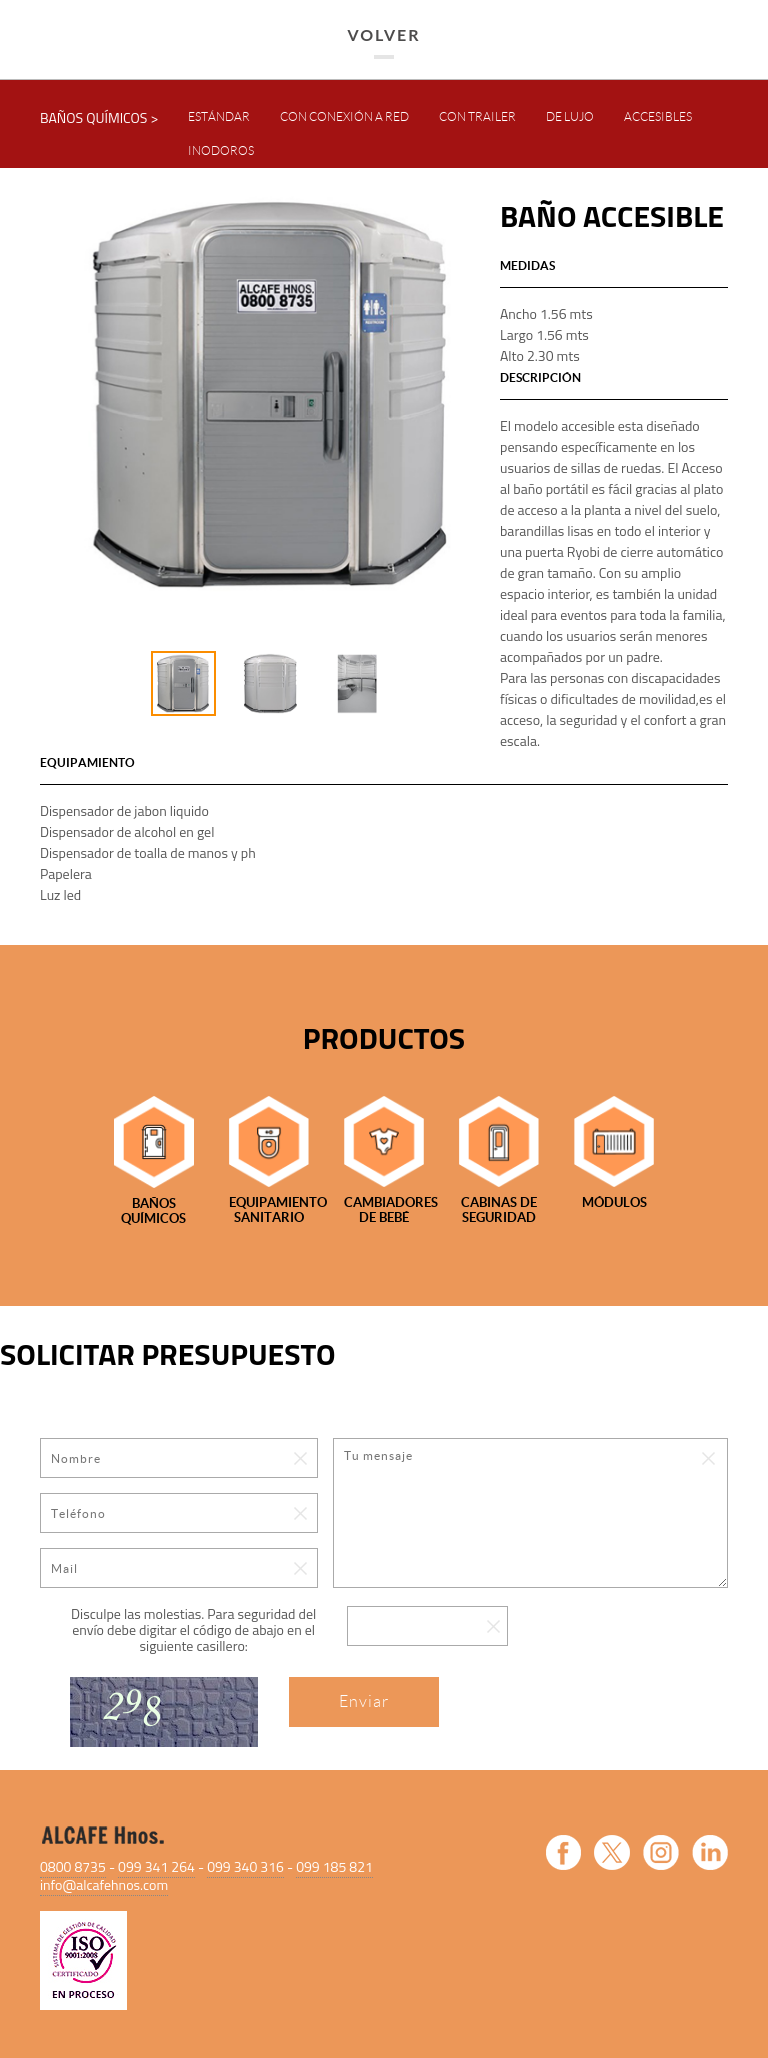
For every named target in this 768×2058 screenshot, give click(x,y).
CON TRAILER (477, 116)
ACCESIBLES (658, 116)
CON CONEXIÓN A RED (344, 116)
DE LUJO (570, 116)
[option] (270, 394)
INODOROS (221, 150)
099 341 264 (156, 1866)
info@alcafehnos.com (104, 1884)
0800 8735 (73, 1866)
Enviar (364, 1701)
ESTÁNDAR (219, 116)
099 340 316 (245, 1866)
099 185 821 (334, 1866)
